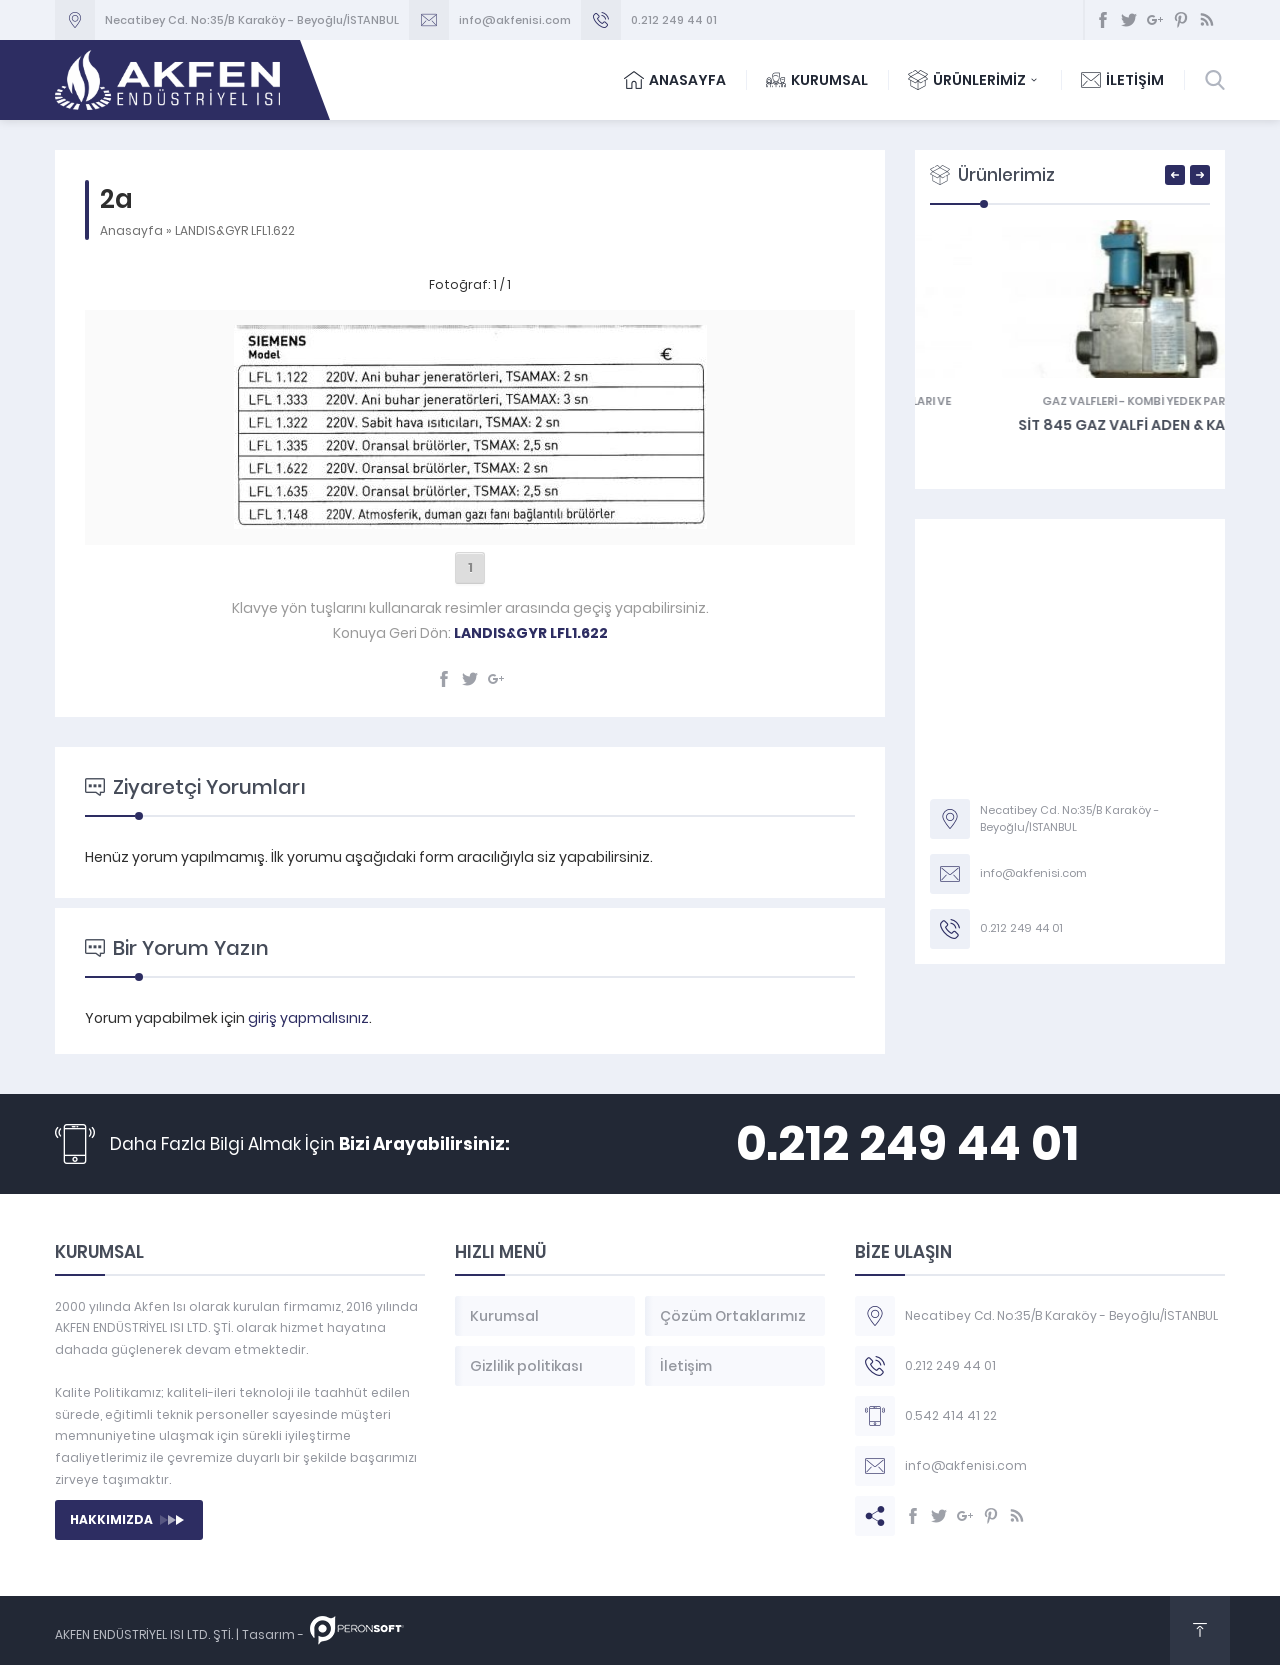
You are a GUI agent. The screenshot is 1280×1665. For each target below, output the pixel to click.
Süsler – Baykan (1070, 442)
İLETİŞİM (1122, 80)
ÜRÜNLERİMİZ (974, 80)
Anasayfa (131, 230)
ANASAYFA (675, 80)
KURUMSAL (817, 80)
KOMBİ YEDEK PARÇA (1008, 401)
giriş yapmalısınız (308, 1018)
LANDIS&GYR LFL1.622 (235, 230)
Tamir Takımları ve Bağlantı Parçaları (1099, 409)
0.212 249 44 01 (674, 20)
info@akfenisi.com (515, 20)
